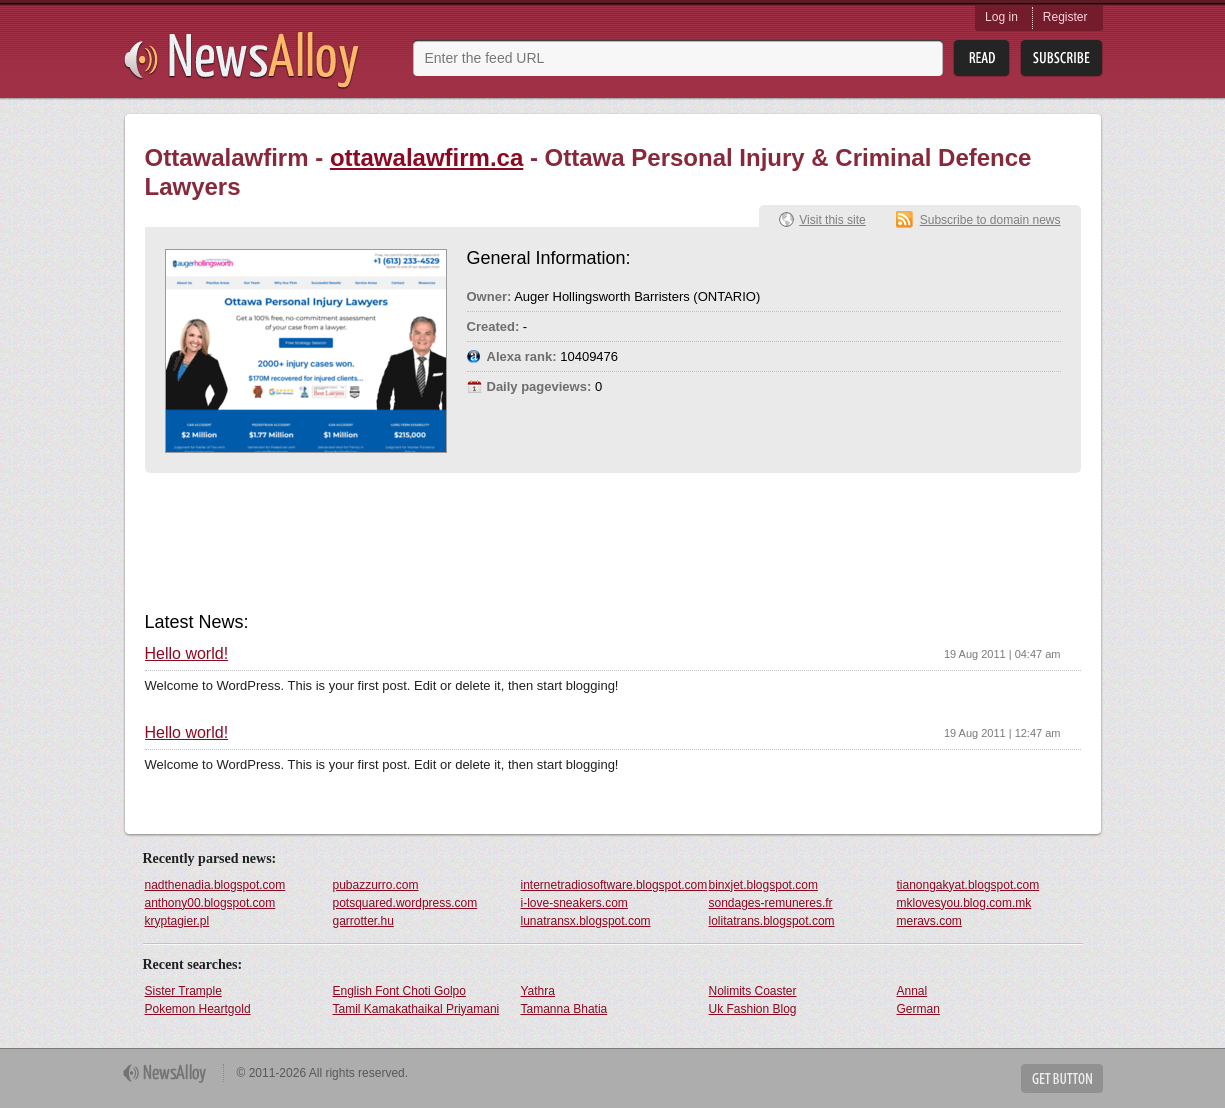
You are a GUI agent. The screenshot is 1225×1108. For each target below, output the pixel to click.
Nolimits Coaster (753, 991)
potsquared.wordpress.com (405, 903)
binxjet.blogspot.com (763, 885)
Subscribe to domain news (990, 220)
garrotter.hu (363, 921)
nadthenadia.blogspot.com (215, 885)
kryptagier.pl (177, 921)
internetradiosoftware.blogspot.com (614, 885)
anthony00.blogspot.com (210, 903)
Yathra (538, 991)
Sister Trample (183, 991)
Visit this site (832, 220)
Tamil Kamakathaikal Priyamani (416, 1009)
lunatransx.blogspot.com (586, 921)
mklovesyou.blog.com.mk (964, 903)
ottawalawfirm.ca (426, 157)
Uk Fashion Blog (753, 1009)
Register (1065, 17)
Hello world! (187, 654)
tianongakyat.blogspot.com (968, 885)
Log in (1001, 17)
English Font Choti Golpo (399, 991)
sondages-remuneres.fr (771, 903)
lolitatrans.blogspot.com (772, 921)
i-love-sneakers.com (574, 903)
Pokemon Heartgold (198, 1009)
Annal (912, 991)
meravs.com (929, 921)
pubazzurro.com (376, 885)
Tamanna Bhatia (564, 1009)
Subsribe (1061, 58)
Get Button (1062, 1078)
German (918, 1009)
